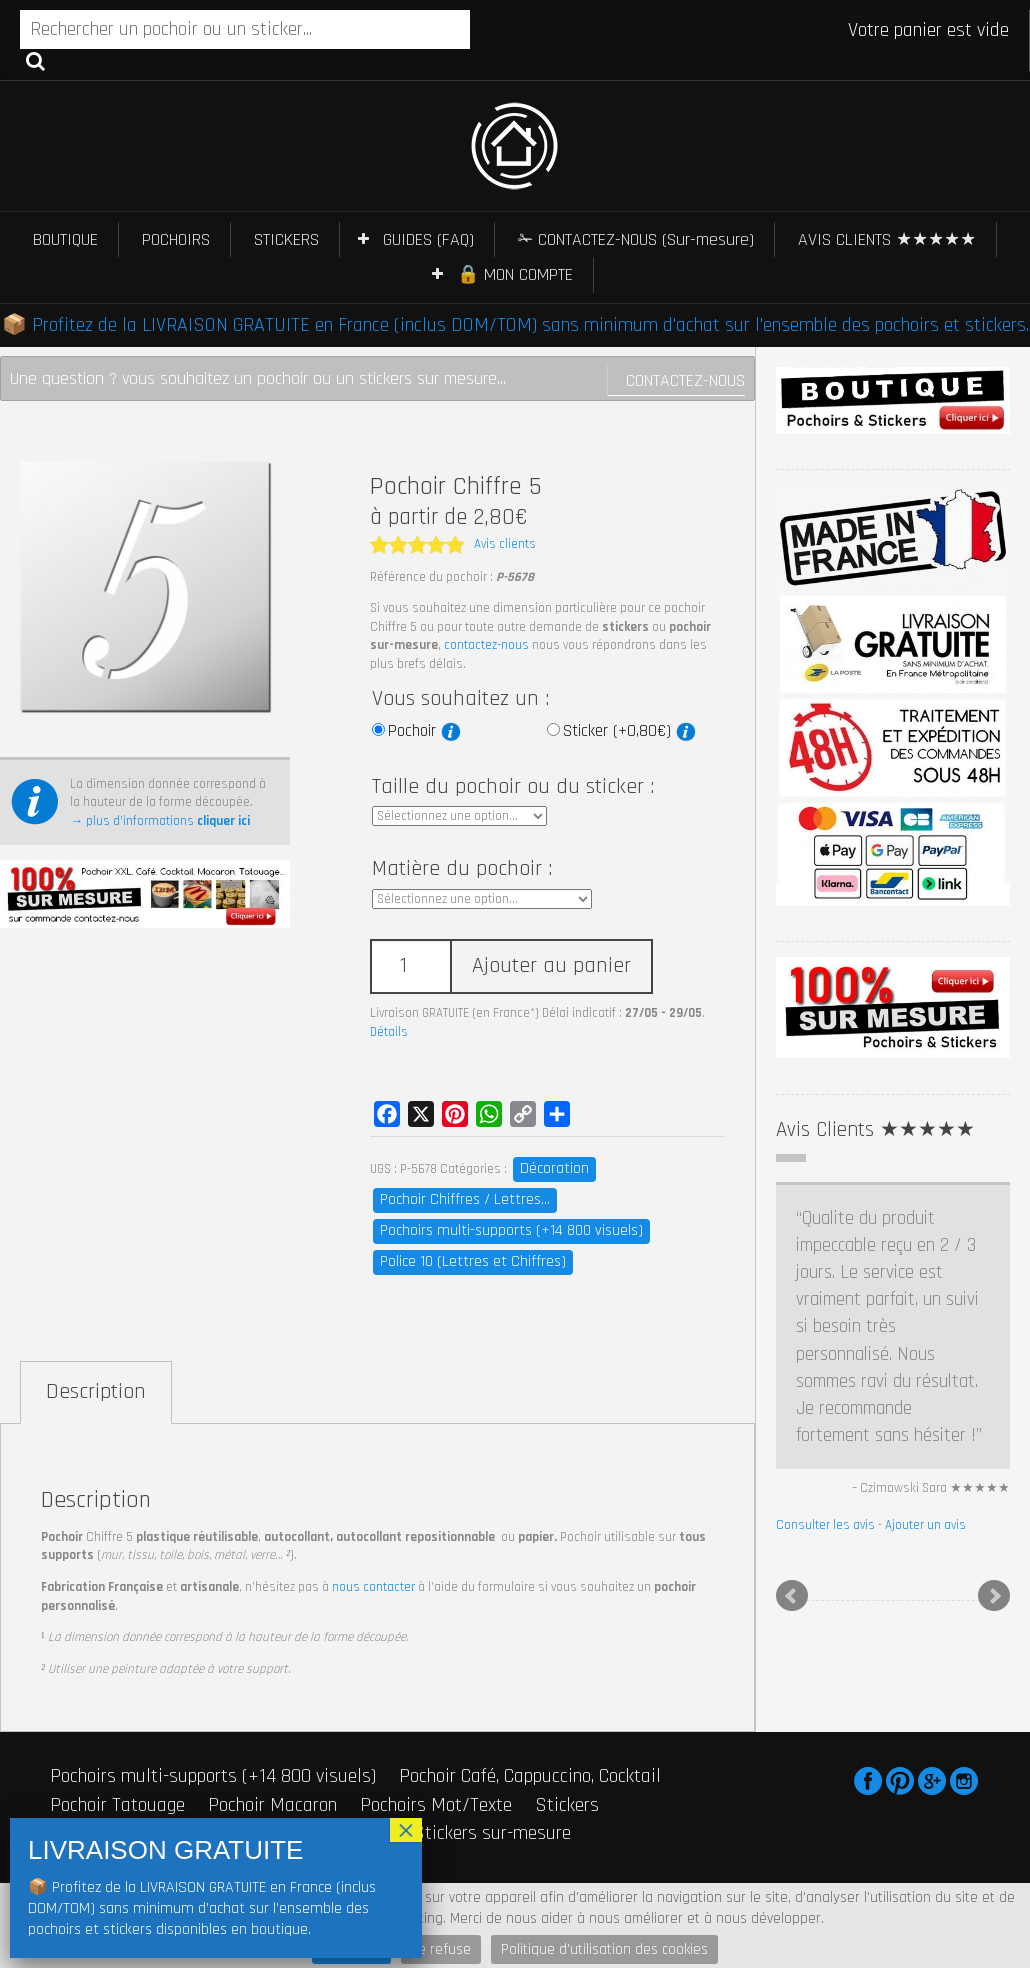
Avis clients (505, 544)
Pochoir (424, 731)
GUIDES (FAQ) (428, 239)
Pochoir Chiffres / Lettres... (465, 1199)
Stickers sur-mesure (492, 1833)
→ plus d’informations (160, 821)
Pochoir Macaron (272, 1805)
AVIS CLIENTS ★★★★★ (887, 239)
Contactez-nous (685, 380)
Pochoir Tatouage (117, 1805)
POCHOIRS (176, 239)
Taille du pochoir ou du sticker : (513, 787)
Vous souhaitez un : (460, 699)
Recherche (35, 60)
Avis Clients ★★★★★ (875, 1129)
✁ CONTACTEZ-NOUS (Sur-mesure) (636, 239)
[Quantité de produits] (410, 966)
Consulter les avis (825, 1525)
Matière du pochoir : (462, 869)
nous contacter (373, 1587)
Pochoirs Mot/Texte (436, 1805)
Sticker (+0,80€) (629, 731)
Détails (389, 1032)
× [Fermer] (406, 1830)
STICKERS (286, 239)
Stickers (567, 1805)
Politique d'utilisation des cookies (604, 1949)
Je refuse (441, 1949)
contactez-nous (486, 645)
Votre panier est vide (928, 30)
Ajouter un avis (925, 1525)
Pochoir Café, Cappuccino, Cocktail (530, 1776)
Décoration (554, 1168)
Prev (792, 1596)
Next (994, 1596)
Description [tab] (96, 1392)
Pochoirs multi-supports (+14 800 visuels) (511, 1230)
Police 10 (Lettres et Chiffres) (473, 1261)
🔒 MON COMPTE (515, 274)
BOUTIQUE (65, 239)
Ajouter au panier (551, 966)
